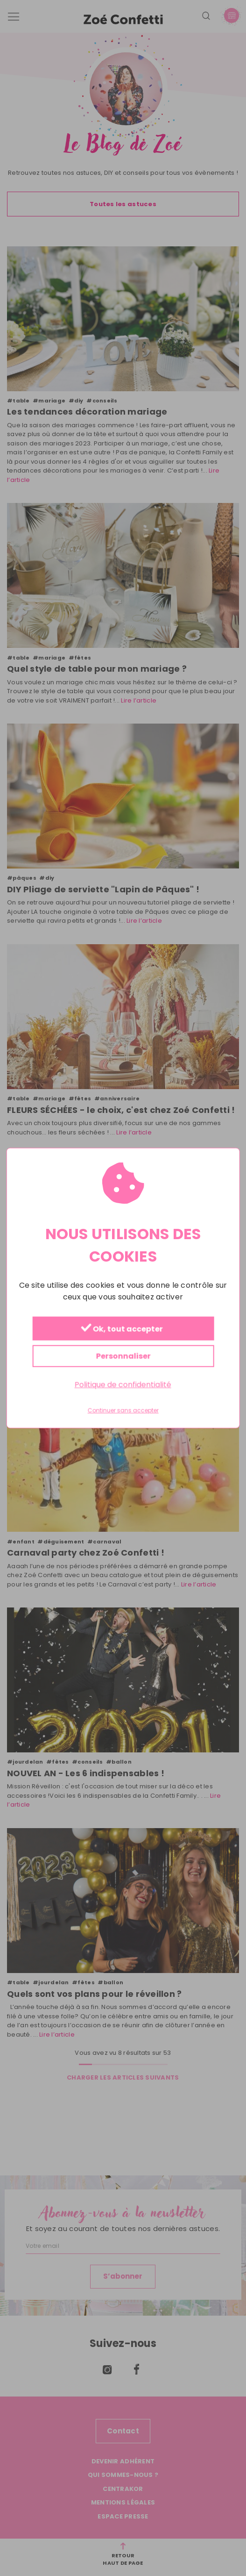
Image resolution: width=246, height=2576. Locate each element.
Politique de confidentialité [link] (123, 1384)
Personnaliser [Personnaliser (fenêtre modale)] (123, 1356)
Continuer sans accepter (122, 1410)
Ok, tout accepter (121, 1329)
